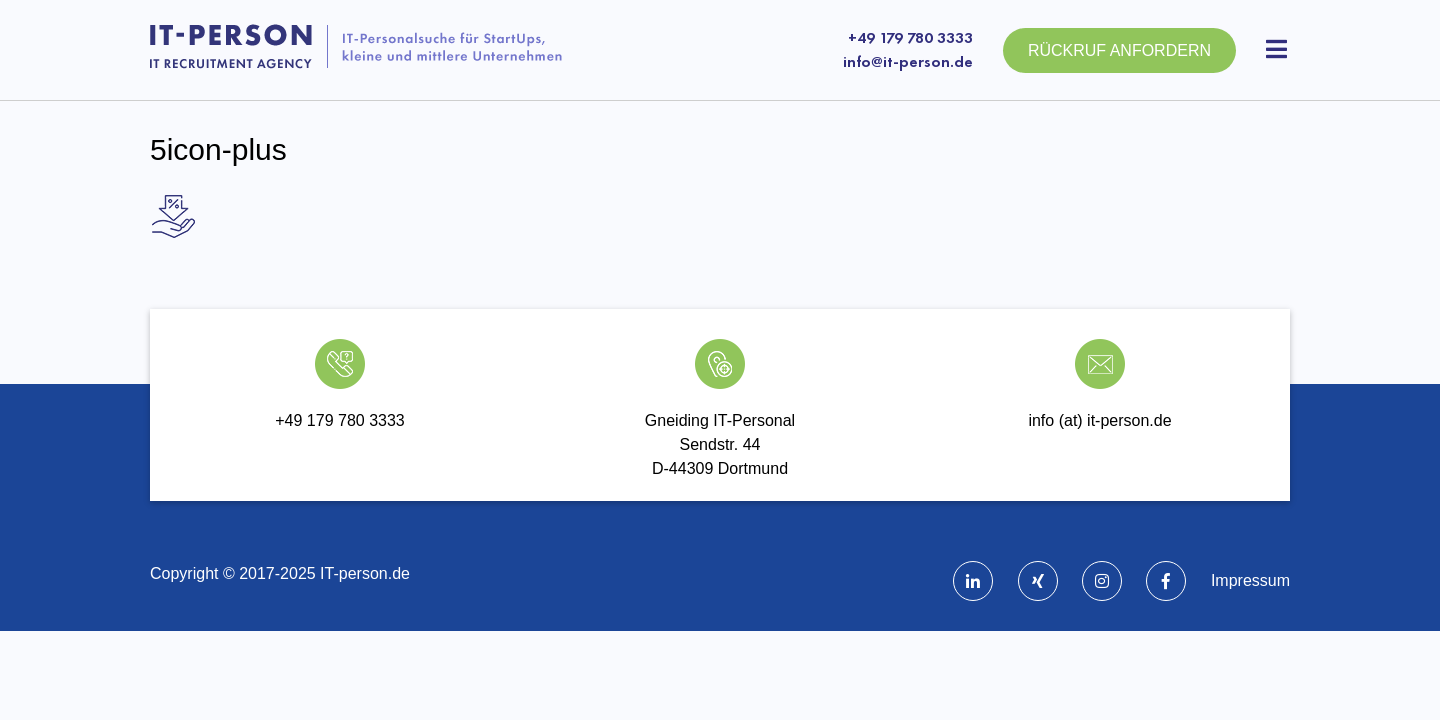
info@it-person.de (908, 61)
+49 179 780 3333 (910, 37)
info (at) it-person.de (1099, 420)
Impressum (1250, 580)
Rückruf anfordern (1119, 50)
